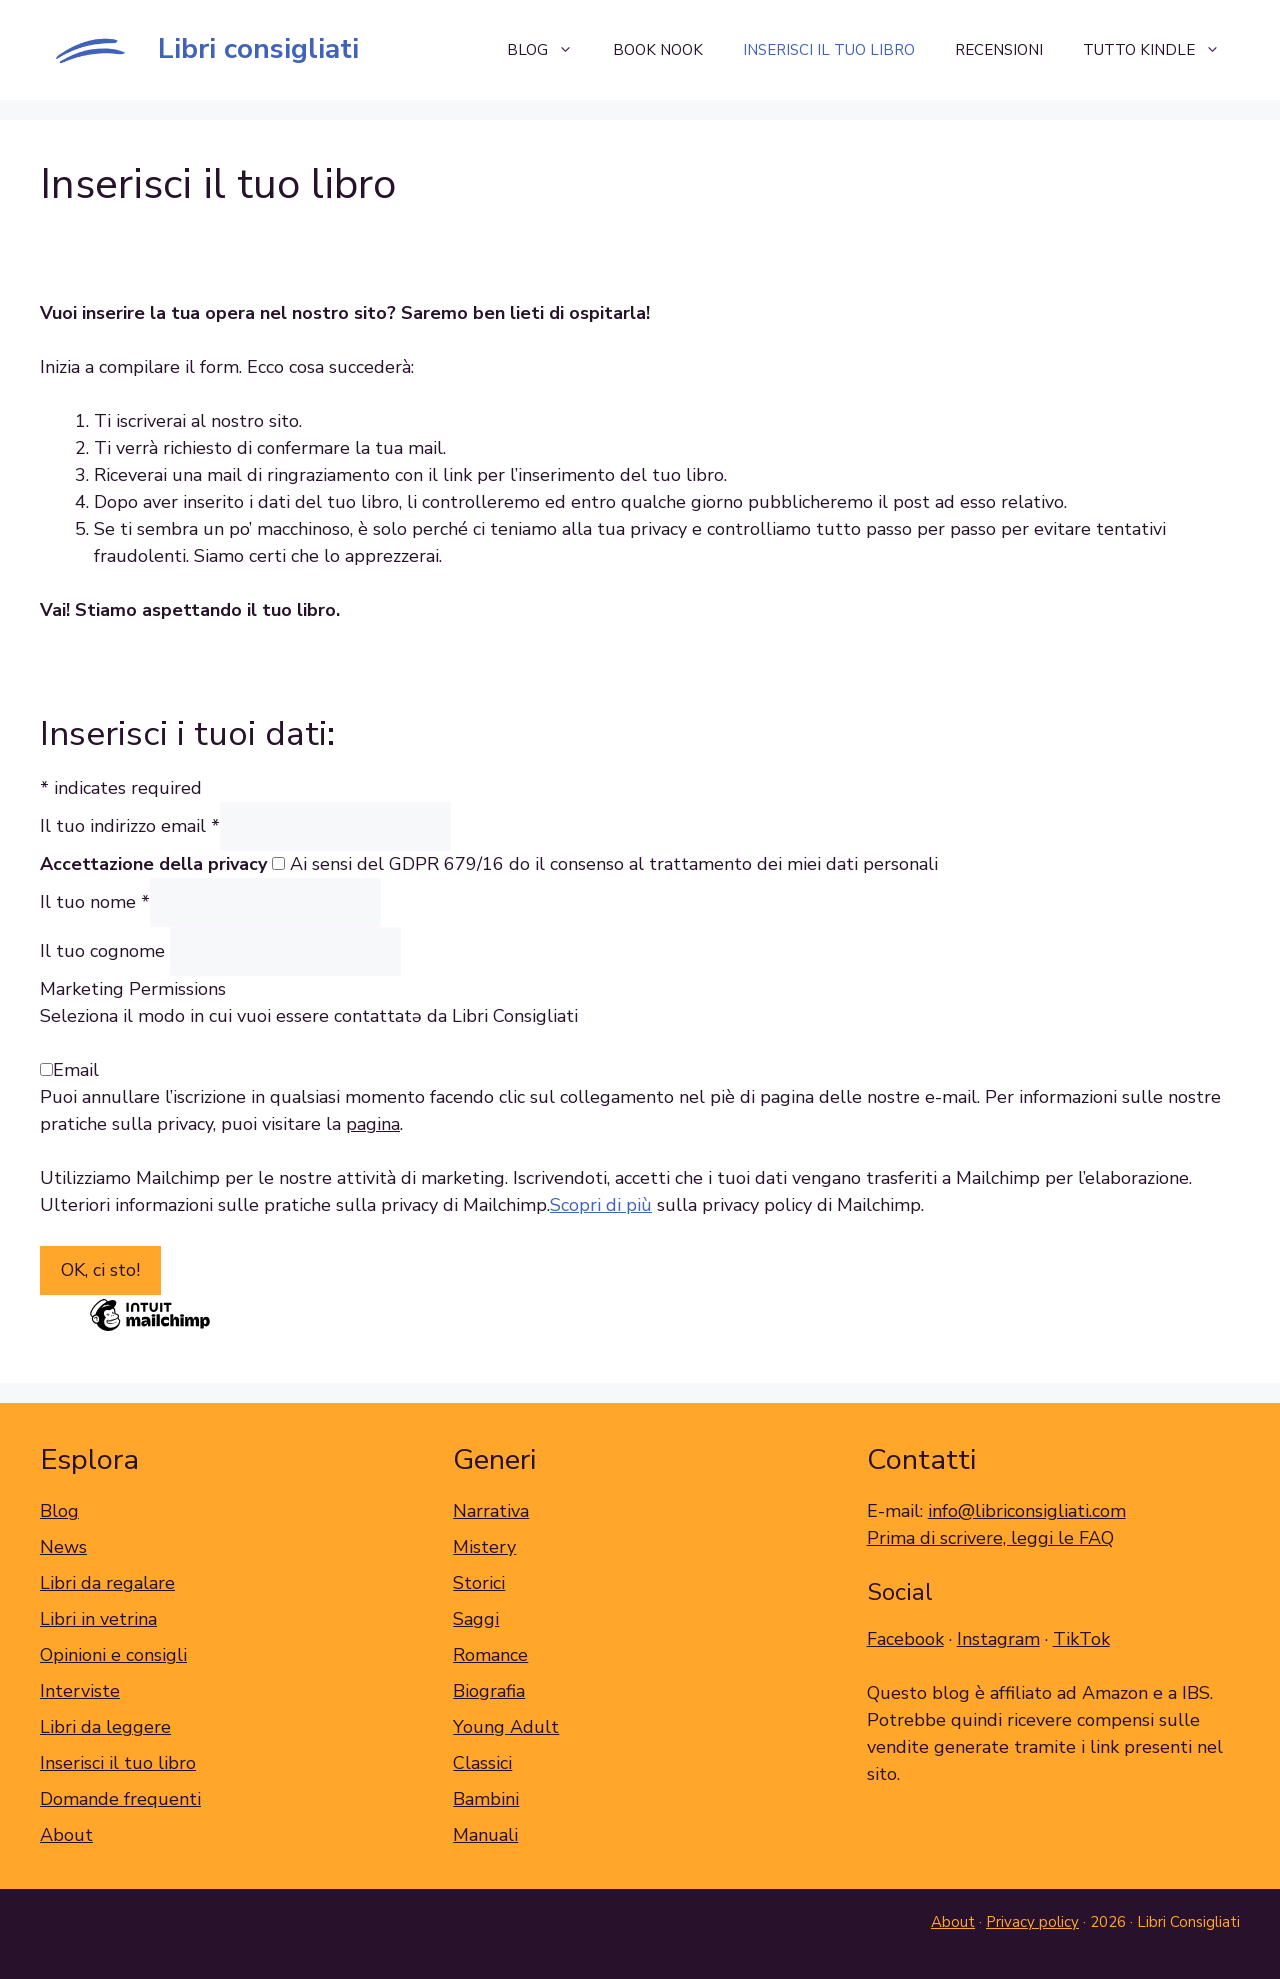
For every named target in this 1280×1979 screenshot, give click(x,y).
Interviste (80, 1691)
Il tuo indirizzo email (130, 826)
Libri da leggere (105, 1727)
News (63, 1547)
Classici (482, 1763)
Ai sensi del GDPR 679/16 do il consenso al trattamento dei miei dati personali (614, 864)
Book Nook (658, 50)
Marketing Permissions (133, 989)
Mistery (484, 1547)
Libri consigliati (258, 49)
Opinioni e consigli (113, 1655)
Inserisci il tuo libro (829, 50)
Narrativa (491, 1511)
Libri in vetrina (98, 1619)
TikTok (1081, 1639)
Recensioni (999, 50)
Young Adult (506, 1727)
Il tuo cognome (105, 951)
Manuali (485, 1835)
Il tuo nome (95, 902)
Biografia (489, 1691)
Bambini (486, 1799)
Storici (479, 1583)
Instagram (998, 1639)
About (66, 1835)
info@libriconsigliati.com (1027, 1511)
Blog (550, 50)
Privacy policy (1032, 1922)
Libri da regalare (107, 1583)
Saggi (476, 1619)
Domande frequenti (120, 1799)
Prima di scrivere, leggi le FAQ (990, 1538)
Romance (490, 1655)
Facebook (905, 1639)
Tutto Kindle (1161, 50)
